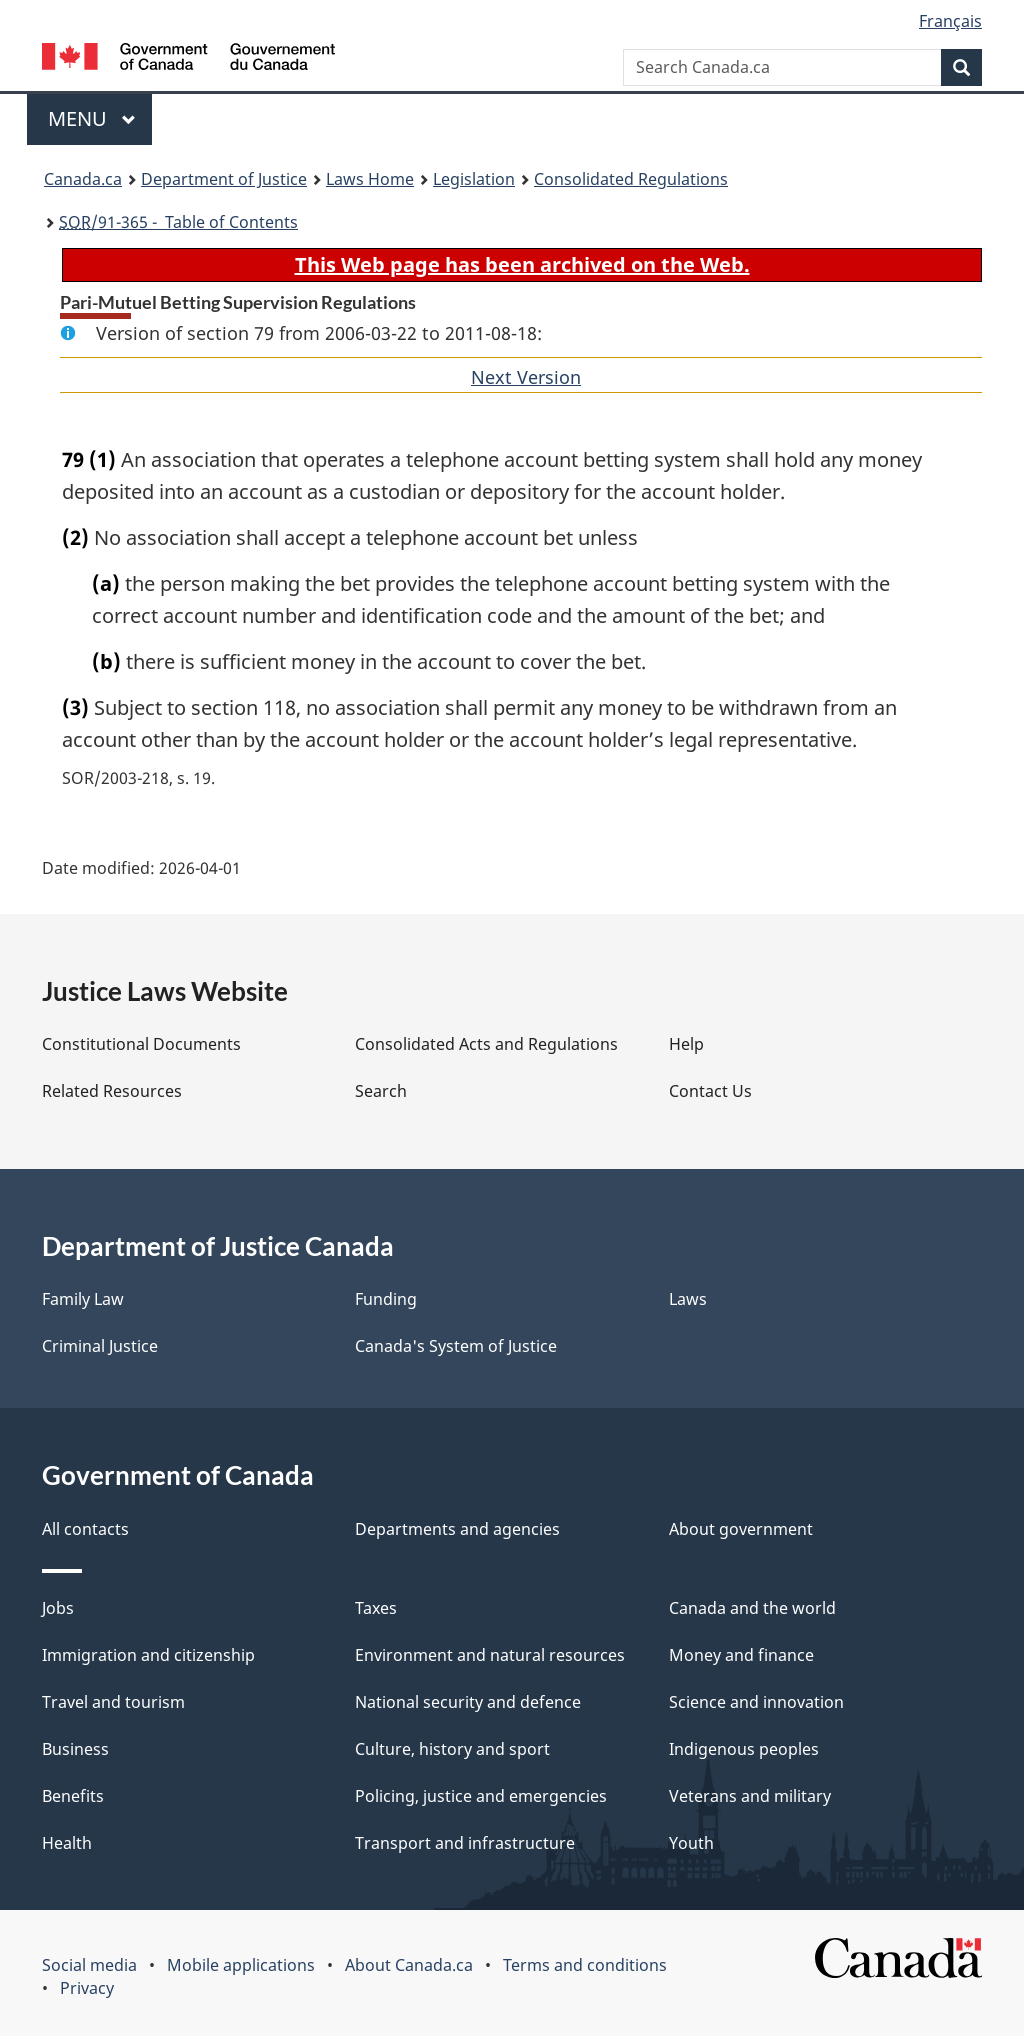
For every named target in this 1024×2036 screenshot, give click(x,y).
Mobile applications (241, 1965)
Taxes (376, 1608)
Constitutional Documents (141, 1044)
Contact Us (710, 1091)
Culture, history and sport (452, 1749)
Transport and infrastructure (465, 1843)
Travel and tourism (113, 1702)
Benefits (73, 1796)
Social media (89, 1965)
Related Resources (112, 1091)
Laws (688, 1299)
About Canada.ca (409, 1965)
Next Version (526, 377)
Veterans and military (750, 1796)
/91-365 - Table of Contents (178, 222)
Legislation (474, 179)
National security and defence (468, 1702)
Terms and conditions (585, 1965)
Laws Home (370, 179)
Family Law (83, 1299)
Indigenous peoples (744, 1749)
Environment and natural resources (490, 1655)
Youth (691, 1843)
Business (75, 1749)
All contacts (85, 1529)
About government (741, 1529)
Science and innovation (756, 1702)
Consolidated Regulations (631, 179)
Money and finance (741, 1655)
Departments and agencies (457, 1529)
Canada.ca (83, 179)
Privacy (87, 1988)
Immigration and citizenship (148, 1655)
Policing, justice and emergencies (481, 1796)
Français (950, 21)
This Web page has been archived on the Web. (522, 264)
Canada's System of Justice (456, 1346)
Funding (386, 1299)
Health (67, 1843)
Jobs (58, 1608)
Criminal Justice (100, 1346)
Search (381, 1091)
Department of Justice (224, 179)
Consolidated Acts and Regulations (486, 1044)
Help (686, 1044)
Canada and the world (752, 1608)
